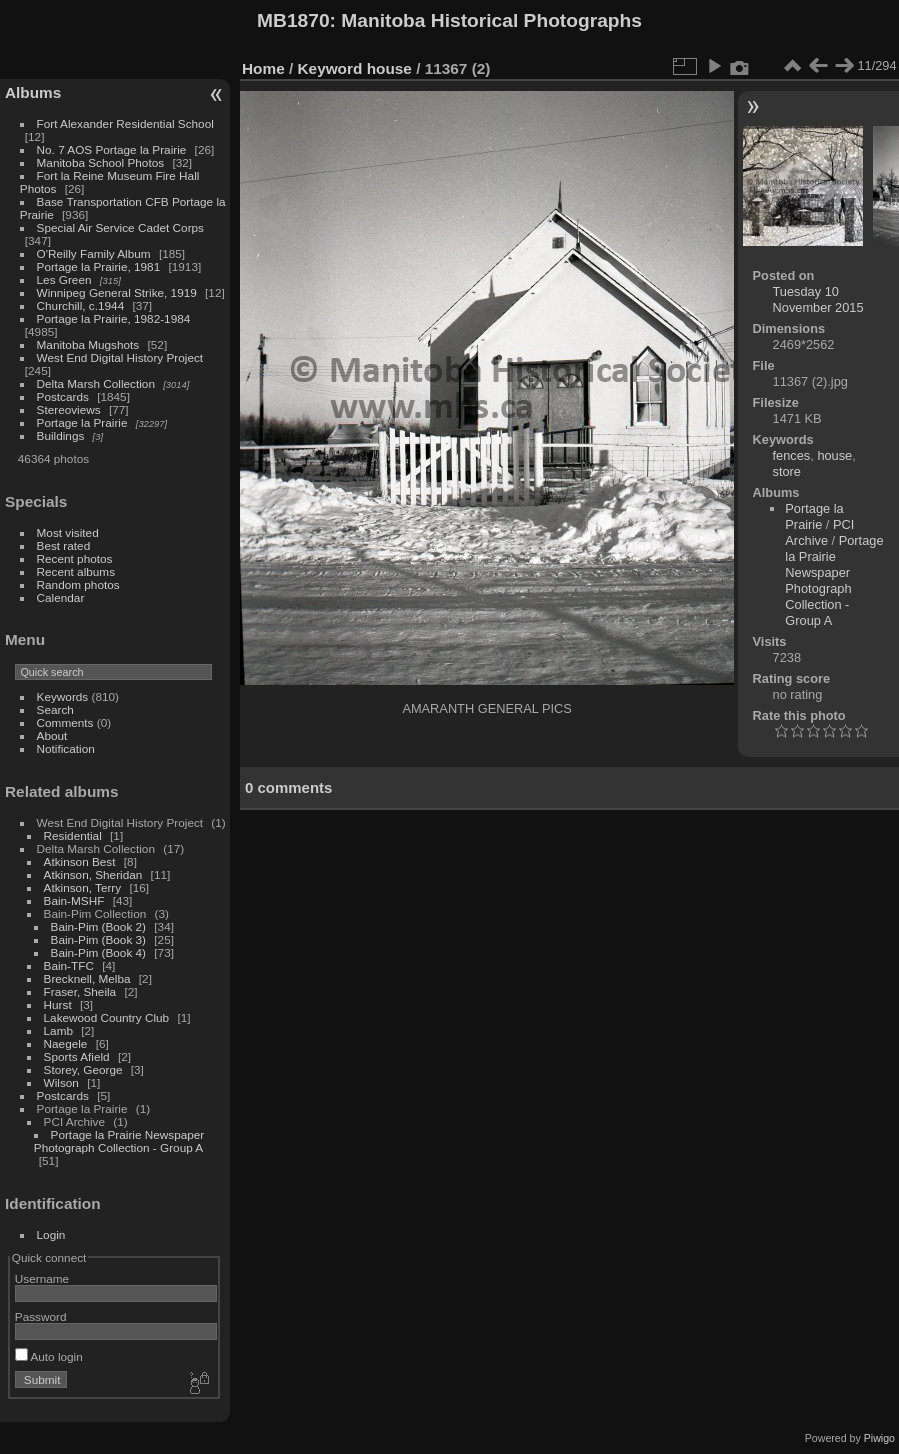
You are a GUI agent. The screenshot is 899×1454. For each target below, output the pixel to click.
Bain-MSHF (74, 900)
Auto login (49, 1356)
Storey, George (83, 1069)
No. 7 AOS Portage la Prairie (112, 149)
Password (41, 1316)
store (787, 471)
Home (263, 68)
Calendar (61, 597)
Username (42, 1278)
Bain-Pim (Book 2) (98, 926)
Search (55, 709)
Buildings (61, 435)
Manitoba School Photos (101, 162)
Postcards (63, 396)
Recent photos (75, 558)
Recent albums (76, 571)
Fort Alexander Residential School (125, 123)
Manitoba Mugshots (88, 344)
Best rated (64, 545)
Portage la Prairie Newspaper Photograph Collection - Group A (119, 1141)
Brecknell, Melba (87, 978)
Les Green (64, 279)
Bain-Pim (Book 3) (98, 939)
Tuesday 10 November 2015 (818, 299)
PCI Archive (819, 532)
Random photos (78, 584)
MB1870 (293, 20)
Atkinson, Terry (83, 887)
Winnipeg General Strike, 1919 (117, 292)
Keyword (330, 68)
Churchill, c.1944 (81, 305)
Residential (73, 835)
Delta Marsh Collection (96, 383)
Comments (65, 722)
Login (51, 1234)
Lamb (58, 1030)
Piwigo (879, 1438)
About (52, 735)
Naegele (66, 1043)
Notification (66, 748)
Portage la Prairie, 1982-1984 (114, 318)
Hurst (58, 1004)
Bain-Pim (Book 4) (98, 952)
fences (792, 455)
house (389, 68)
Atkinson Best (80, 861)
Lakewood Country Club (107, 1017)
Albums (33, 92)
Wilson (61, 1082)
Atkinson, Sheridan (93, 874)
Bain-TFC (69, 965)
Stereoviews (69, 409)
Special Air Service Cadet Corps (120, 227)
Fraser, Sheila (80, 991)
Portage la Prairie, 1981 (99, 266)
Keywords (63, 696)
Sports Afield (77, 1056)
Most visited (68, 532)
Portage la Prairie (82, 422)
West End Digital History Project (120, 357)
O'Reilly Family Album (94, 253)
